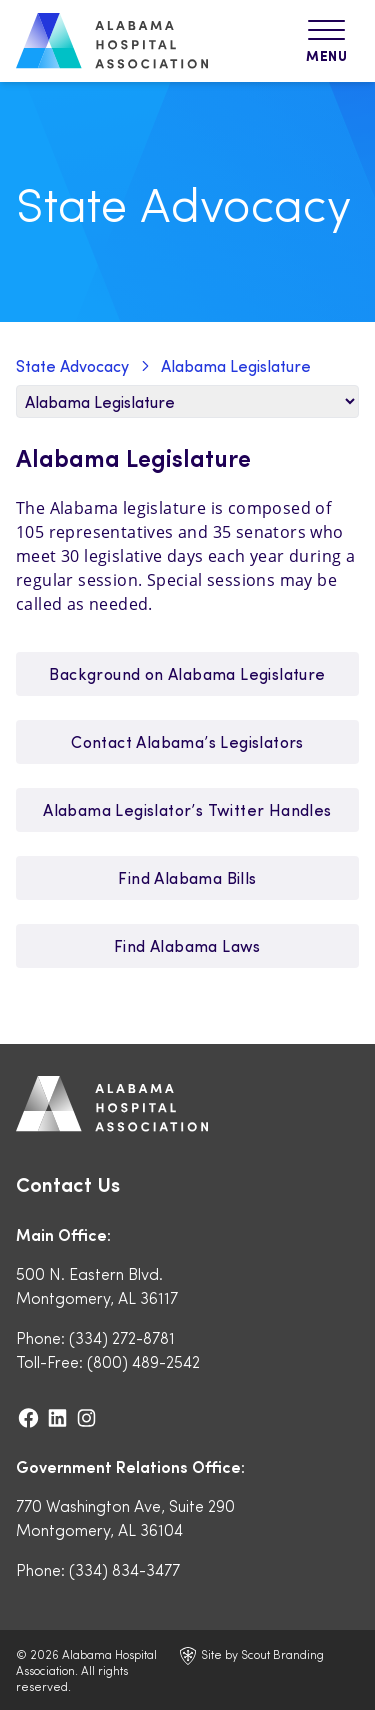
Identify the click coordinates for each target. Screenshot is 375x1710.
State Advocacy (72, 365)
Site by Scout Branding (252, 1656)
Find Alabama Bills (187, 877)
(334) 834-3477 (124, 1569)
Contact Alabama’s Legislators (187, 741)
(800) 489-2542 (143, 1361)
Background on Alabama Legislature (187, 673)
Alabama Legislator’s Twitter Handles (187, 809)
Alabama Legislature (236, 365)
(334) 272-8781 (122, 1337)
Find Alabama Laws (187, 945)
